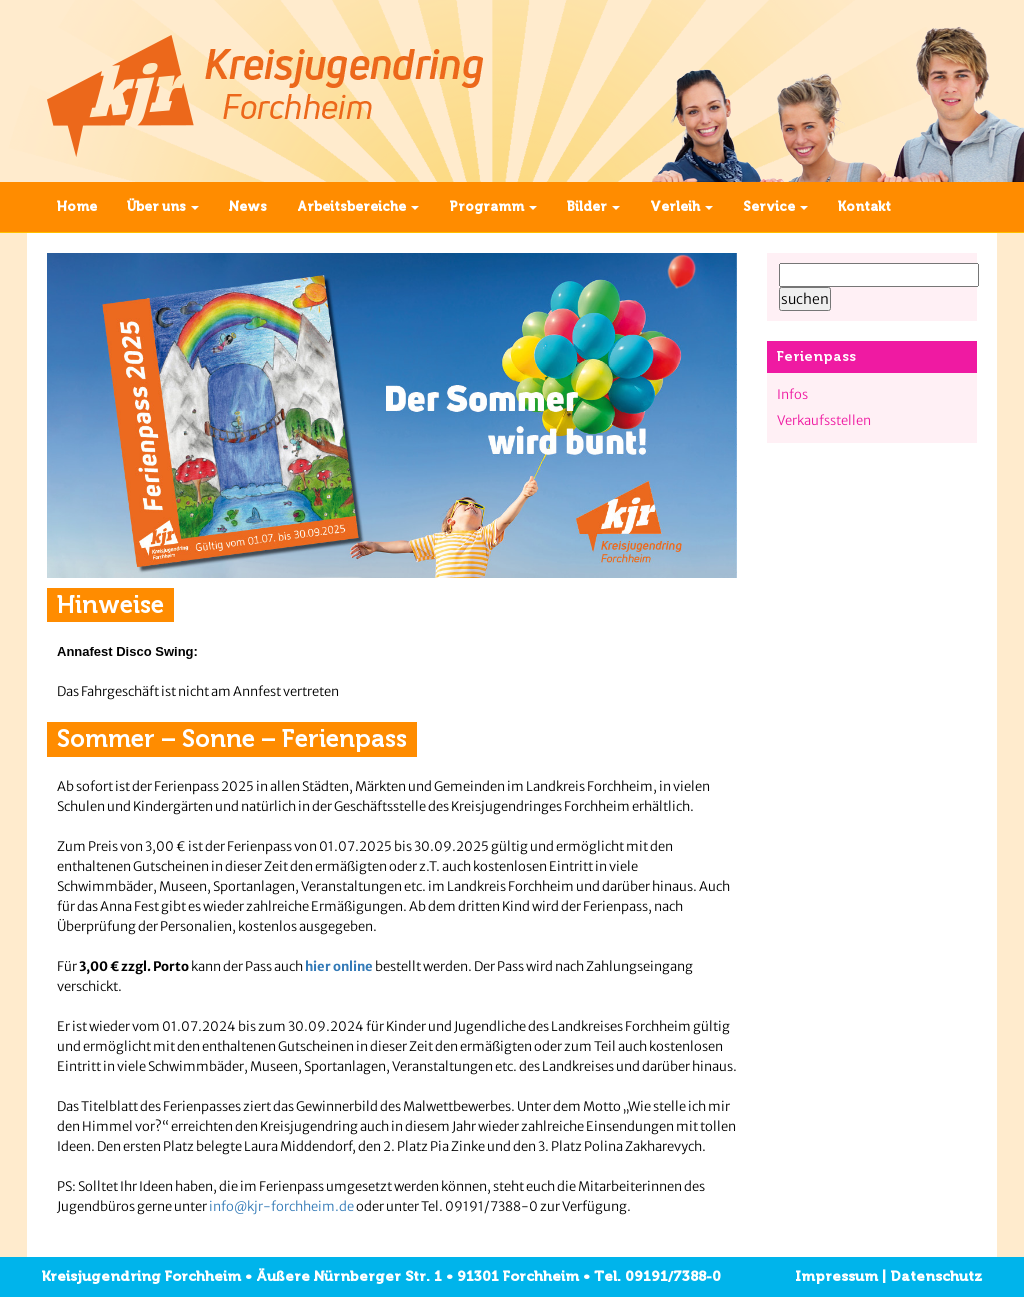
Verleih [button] (681, 206)
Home (77, 206)
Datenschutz (936, 1276)
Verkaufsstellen (824, 420)
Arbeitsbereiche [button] (358, 206)
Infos (792, 394)
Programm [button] (493, 206)
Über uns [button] (163, 206)
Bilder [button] (593, 206)
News (248, 206)
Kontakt (864, 206)
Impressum (836, 1276)
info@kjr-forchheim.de (281, 1206)
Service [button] (775, 206)
